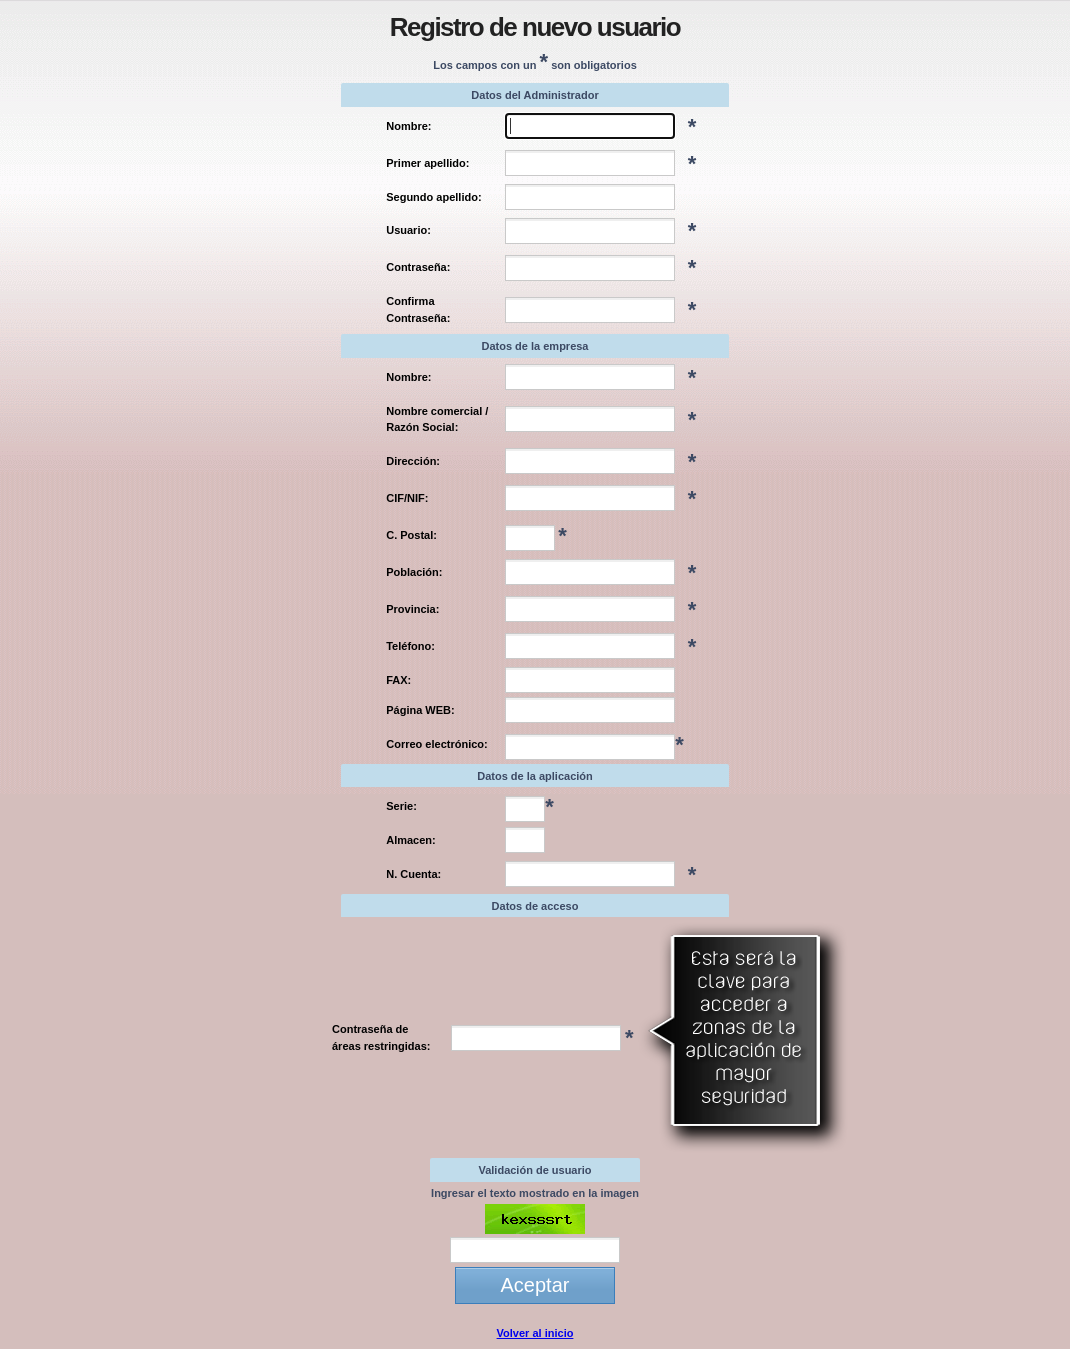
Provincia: (412, 609)
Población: (414, 572)
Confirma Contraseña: (418, 309)
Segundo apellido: (433, 197)
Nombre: (408, 126)
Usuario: (408, 230)
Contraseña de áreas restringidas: (381, 1037)
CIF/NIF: (407, 498)
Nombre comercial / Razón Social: (437, 419)
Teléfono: (410, 646)
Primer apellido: (427, 163)
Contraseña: (418, 267)
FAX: (398, 680)
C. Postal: (411, 535)
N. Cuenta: (413, 874)
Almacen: (411, 840)
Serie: (401, 806)
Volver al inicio (535, 1333)
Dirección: (413, 461)
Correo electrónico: (436, 744)
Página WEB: (420, 710)
